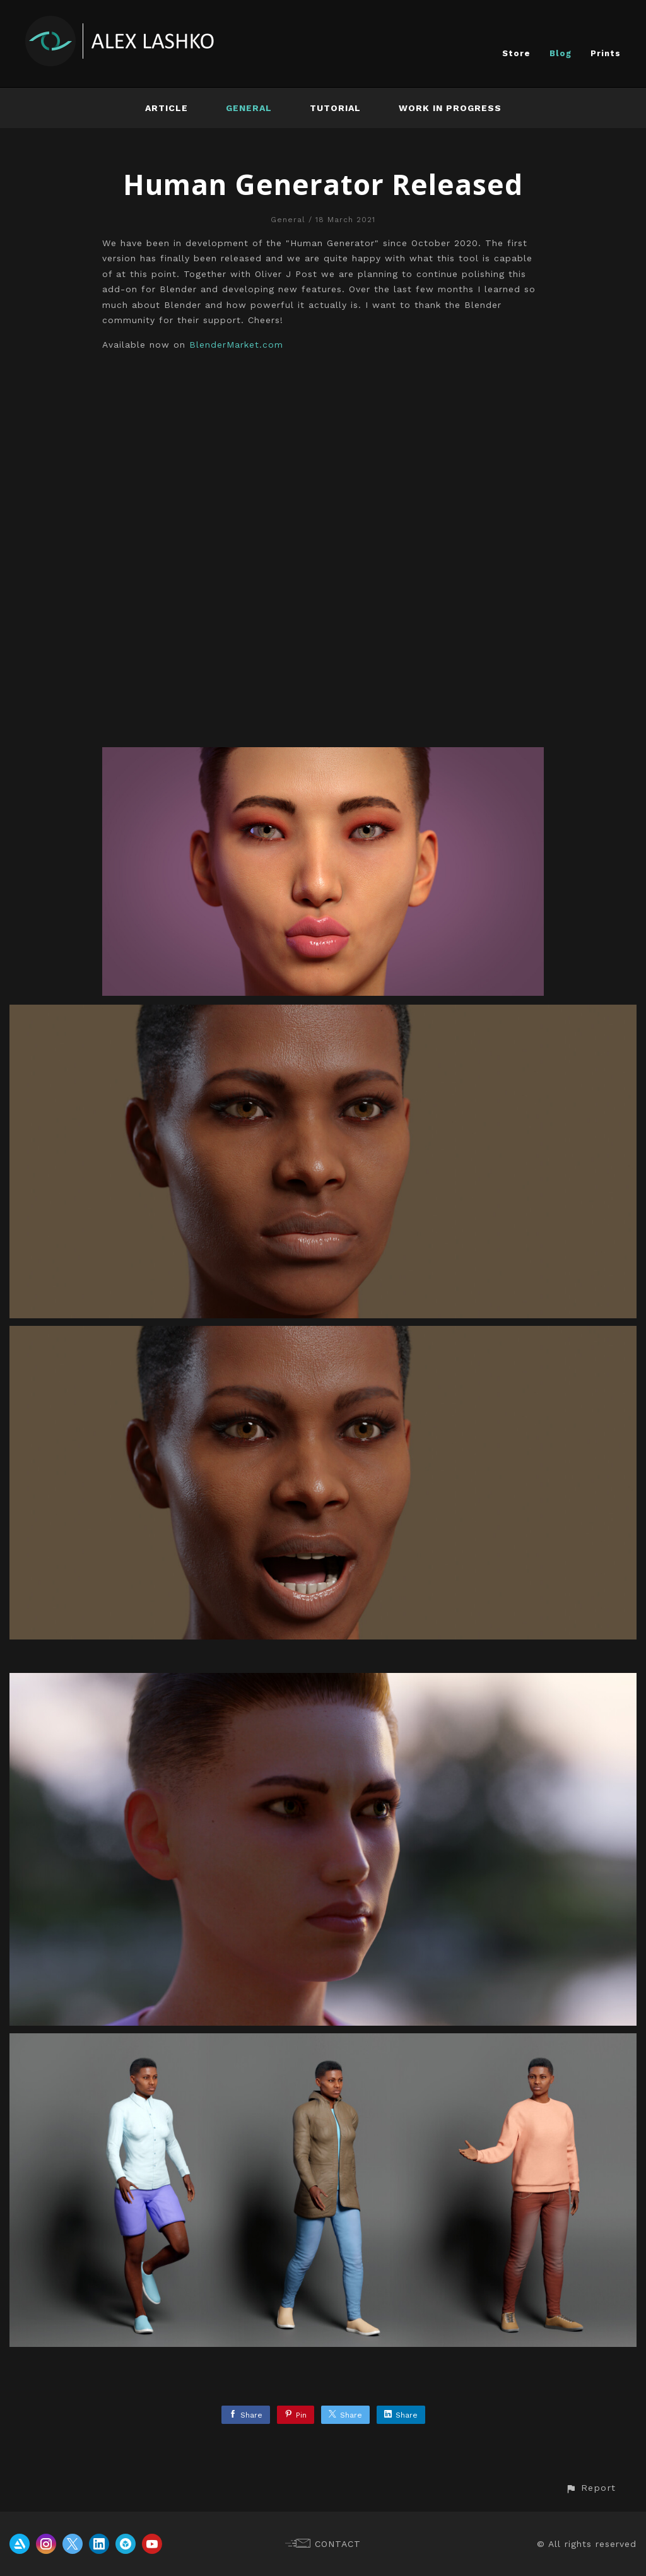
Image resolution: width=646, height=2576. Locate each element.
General (249, 108)
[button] (590, 2488)
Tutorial (335, 108)
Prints (605, 53)
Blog (560, 53)
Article (166, 108)
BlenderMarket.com (236, 345)
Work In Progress (450, 108)
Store (516, 53)
